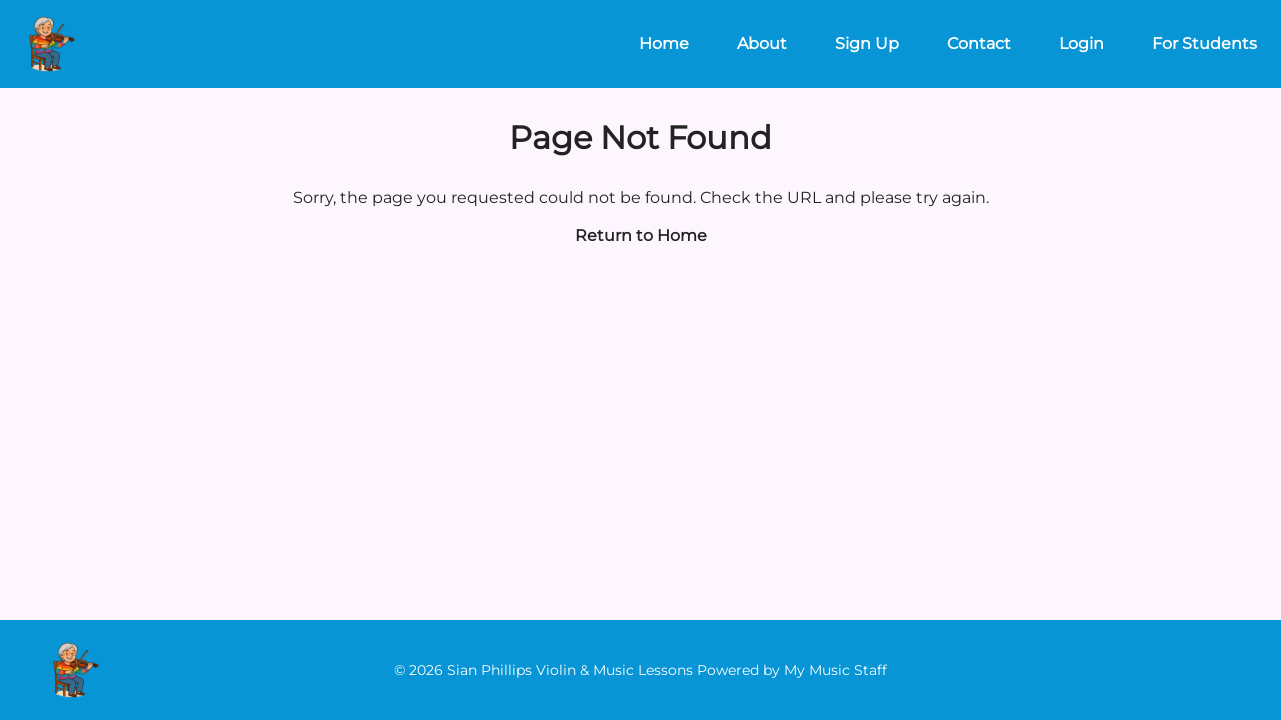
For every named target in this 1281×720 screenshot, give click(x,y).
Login (1081, 43)
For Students (1204, 43)
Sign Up (867, 43)
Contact (979, 43)
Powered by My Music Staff (792, 670)
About (762, 43)
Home (664, 43)
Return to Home (641, 235)
